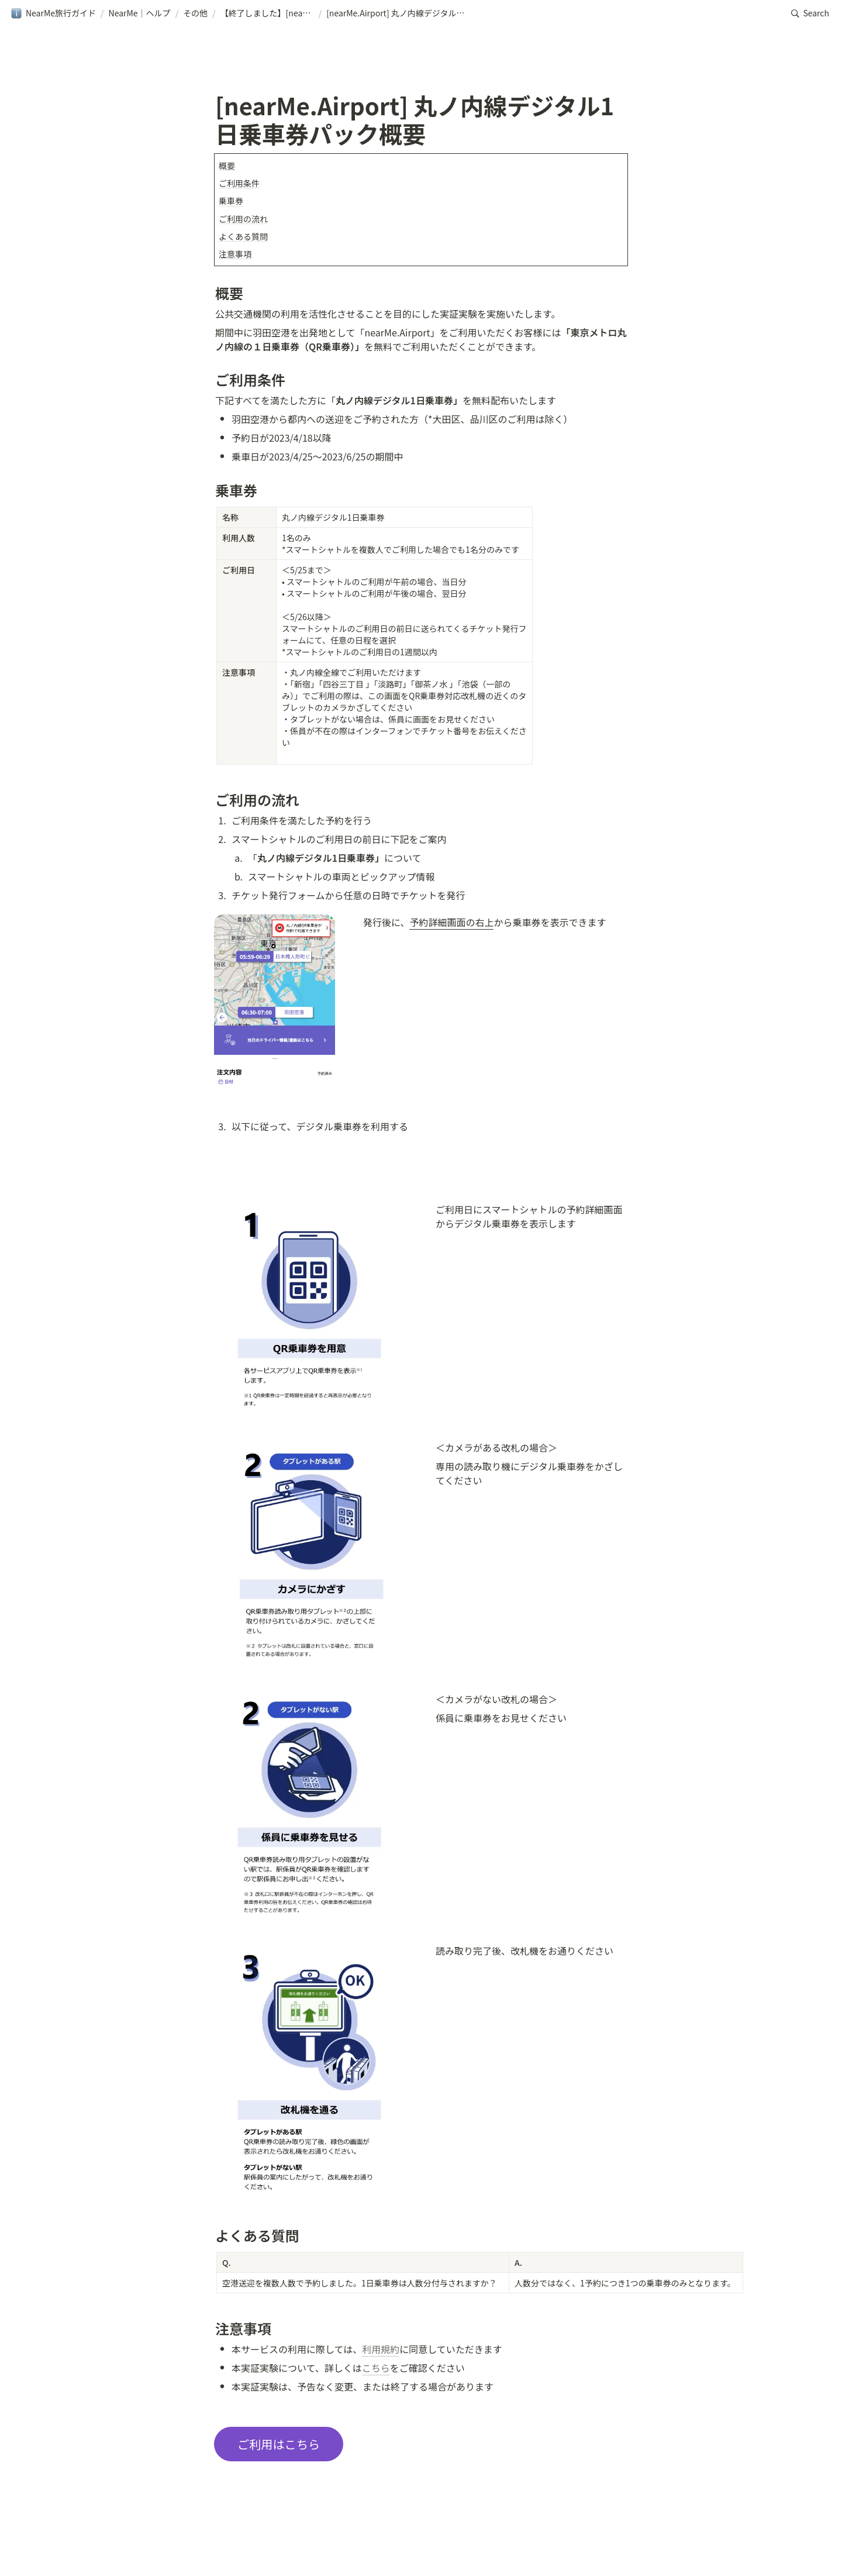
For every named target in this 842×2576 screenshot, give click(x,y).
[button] (53, 13)
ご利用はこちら (278, 2444)
